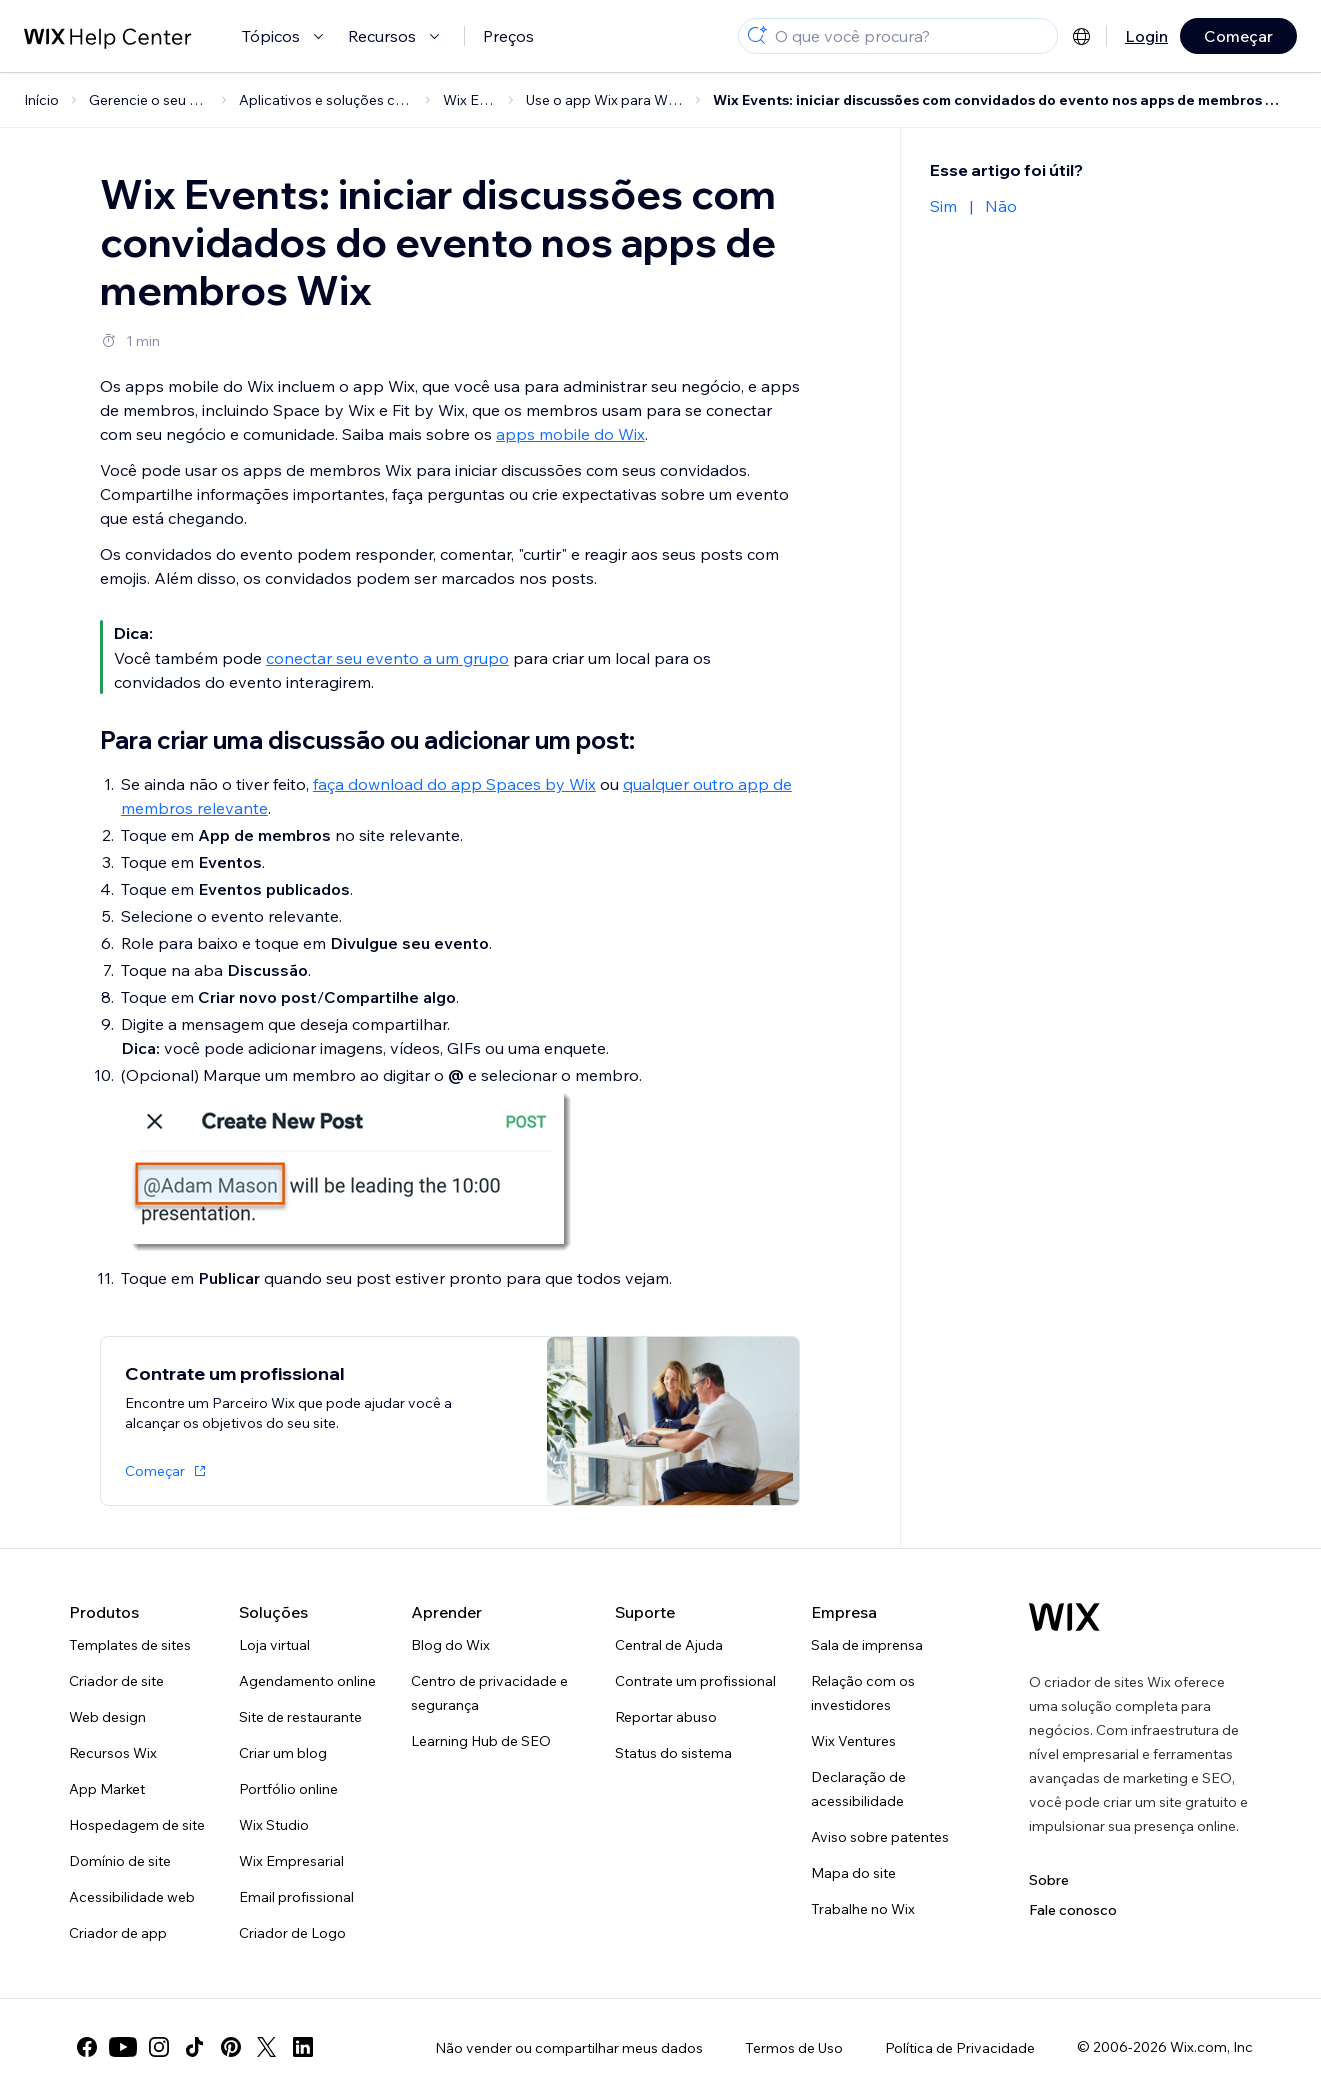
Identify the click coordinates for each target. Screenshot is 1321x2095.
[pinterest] (231, 2047)
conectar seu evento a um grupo (387, 658)
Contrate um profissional (695, 1681)
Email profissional (296, 1897)
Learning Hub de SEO (481, 1741)
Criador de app (118, 1933)
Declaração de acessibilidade (858, 1789)
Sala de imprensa (867, 1645)
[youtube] (123, 2047)
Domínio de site (120, 1861)
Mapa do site (853, 1873)
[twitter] (267, 2047)
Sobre (1049, 1880)
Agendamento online (307, 1681)
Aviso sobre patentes (880, 1837)
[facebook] (87, 2047)
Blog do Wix (450, 1645)
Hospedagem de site (137, 1825)
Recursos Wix (113, 1753)
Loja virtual (274, 1645)
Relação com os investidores (863, 1693)
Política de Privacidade (960, 2048)
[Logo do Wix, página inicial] (1064, 1617)
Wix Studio (274, 1825)
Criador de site (116, 1681)
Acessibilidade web (132, 1897)
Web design (107, 1717)
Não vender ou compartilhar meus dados (569, 2048)
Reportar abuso (666, 1717)
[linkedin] (303, 2047)
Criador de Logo (292, 1933)
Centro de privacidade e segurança (489, 1693)
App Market (107, 1789)
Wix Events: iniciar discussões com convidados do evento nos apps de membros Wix (1002, 100)
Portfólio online (288, 1789)
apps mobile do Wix (570, 434)
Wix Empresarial (291, 1861)
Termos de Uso (794, 2048)
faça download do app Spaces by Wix (454, 784)
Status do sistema (673, 1753)
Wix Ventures (853, 1741)
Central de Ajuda (669, 1645)
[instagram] (159, 2047)
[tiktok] (195, 2047)
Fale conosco (1073, 1910)
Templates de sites (130, 1645)
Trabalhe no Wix (863, 1909)
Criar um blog (283, 1753)
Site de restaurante (300, 1717)
